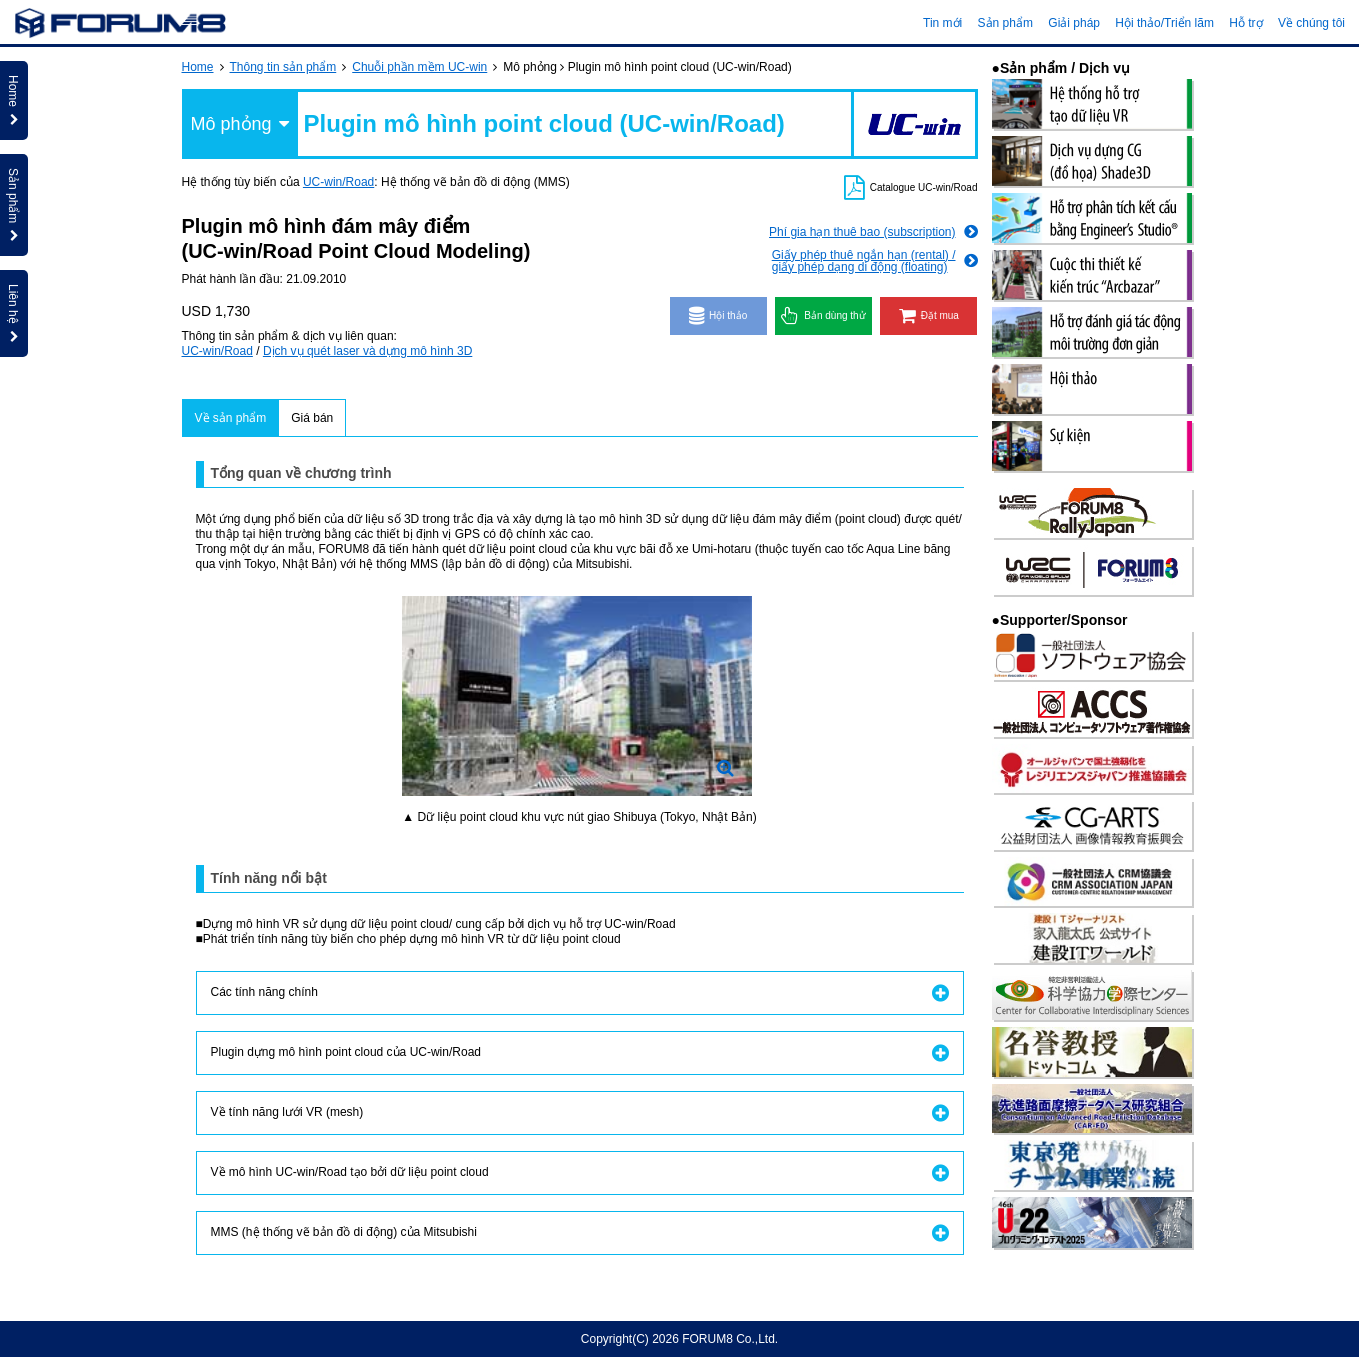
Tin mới (942, 23)
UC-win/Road (338, 182)
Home (198, 67)
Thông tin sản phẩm (283, 67)
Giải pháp (1074, 23)
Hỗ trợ (1245, 23)
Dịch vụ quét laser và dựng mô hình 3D (367, 351)
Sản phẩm (1005, 23)
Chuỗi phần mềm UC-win (419, 67)
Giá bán (312, 418)
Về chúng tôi (1311, 23)
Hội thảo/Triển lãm (1164, 23)
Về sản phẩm (231, 418)
